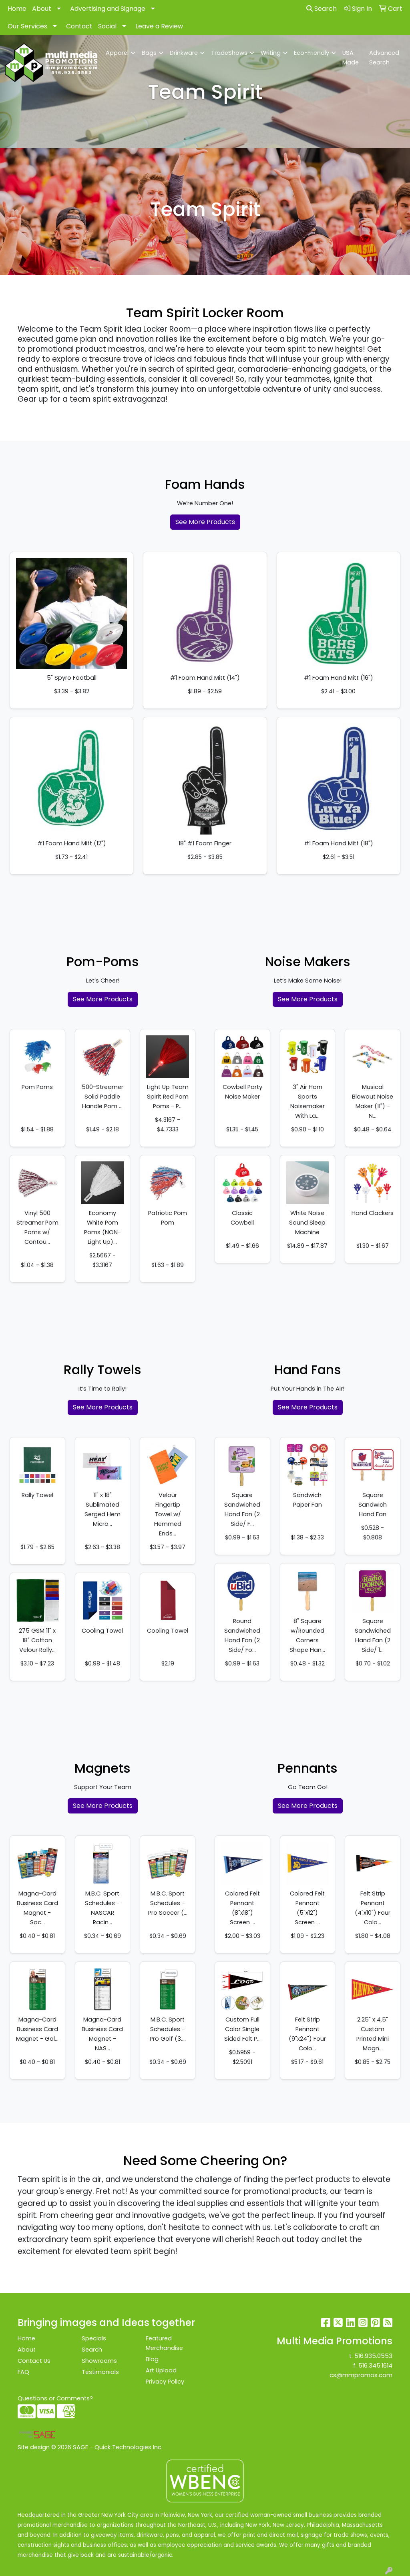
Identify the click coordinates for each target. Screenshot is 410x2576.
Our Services (27, 26)
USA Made (350, 57)
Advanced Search (384, 57)
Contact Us (34, 2361)
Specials (94, 2338)
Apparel (117, 53)
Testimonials (100, 2372)
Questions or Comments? (55, 2398)
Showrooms (99, 2361)
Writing (271, 53)
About (41, 8)
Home (17, 8)
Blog (152, 2359)
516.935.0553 (373, 2356)
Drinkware (184, 53)
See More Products (205, 521)
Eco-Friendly (311, 53)
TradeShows (229, 53)
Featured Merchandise (164, 2343)
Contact (79, 26)
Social (107, 26)
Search (321, 8)
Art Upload (161, 2370)
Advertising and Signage (107, 8)
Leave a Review (159, 26)
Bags (149, 53)
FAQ (23, 2372)
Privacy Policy (165, 2382)
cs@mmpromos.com (361, 2375)
